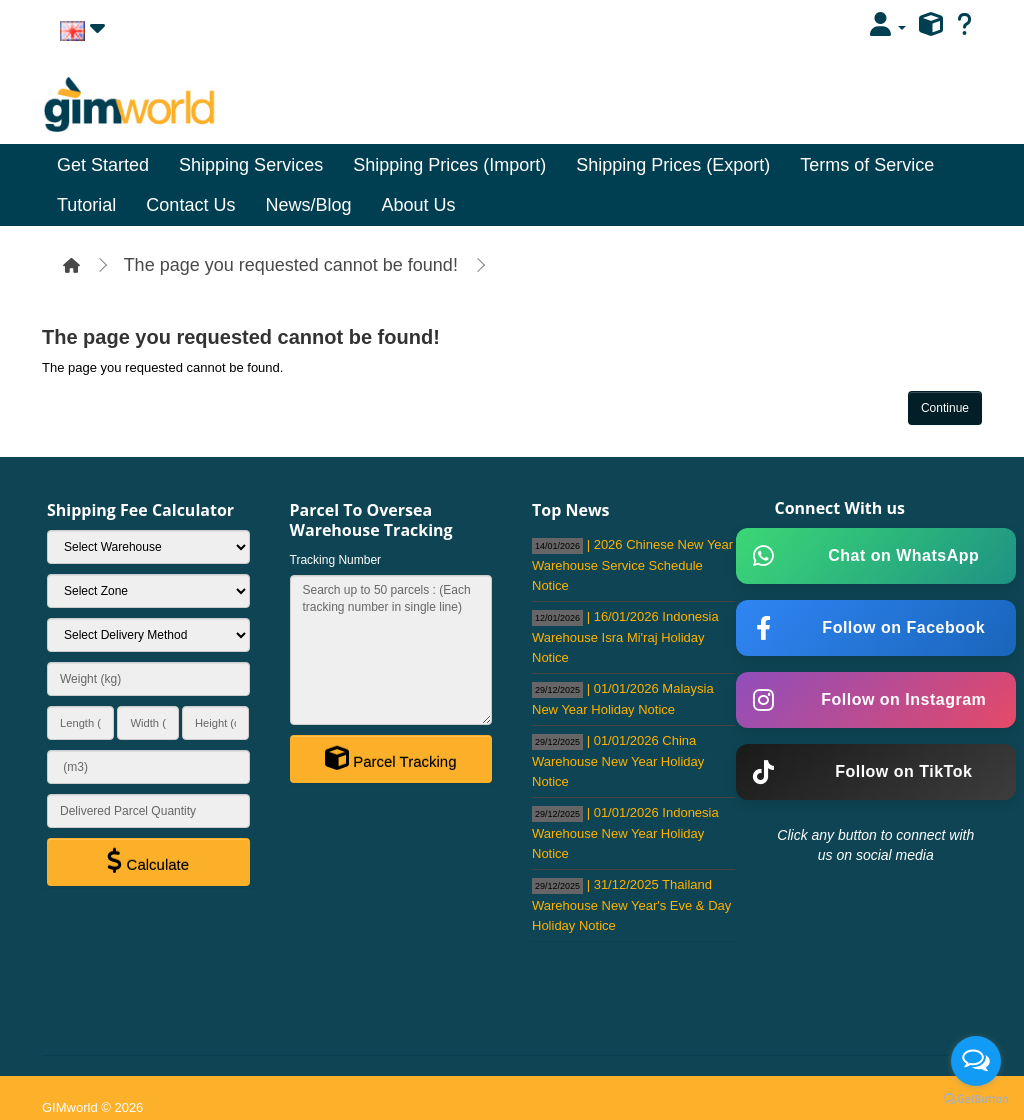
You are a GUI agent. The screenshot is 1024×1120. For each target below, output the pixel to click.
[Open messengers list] (976, 1061)
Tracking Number (336, 560)
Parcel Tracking (391, 758)
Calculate (148, 861)
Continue (945, 408)
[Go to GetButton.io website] (976, 1099)
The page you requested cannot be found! (291, 265)
